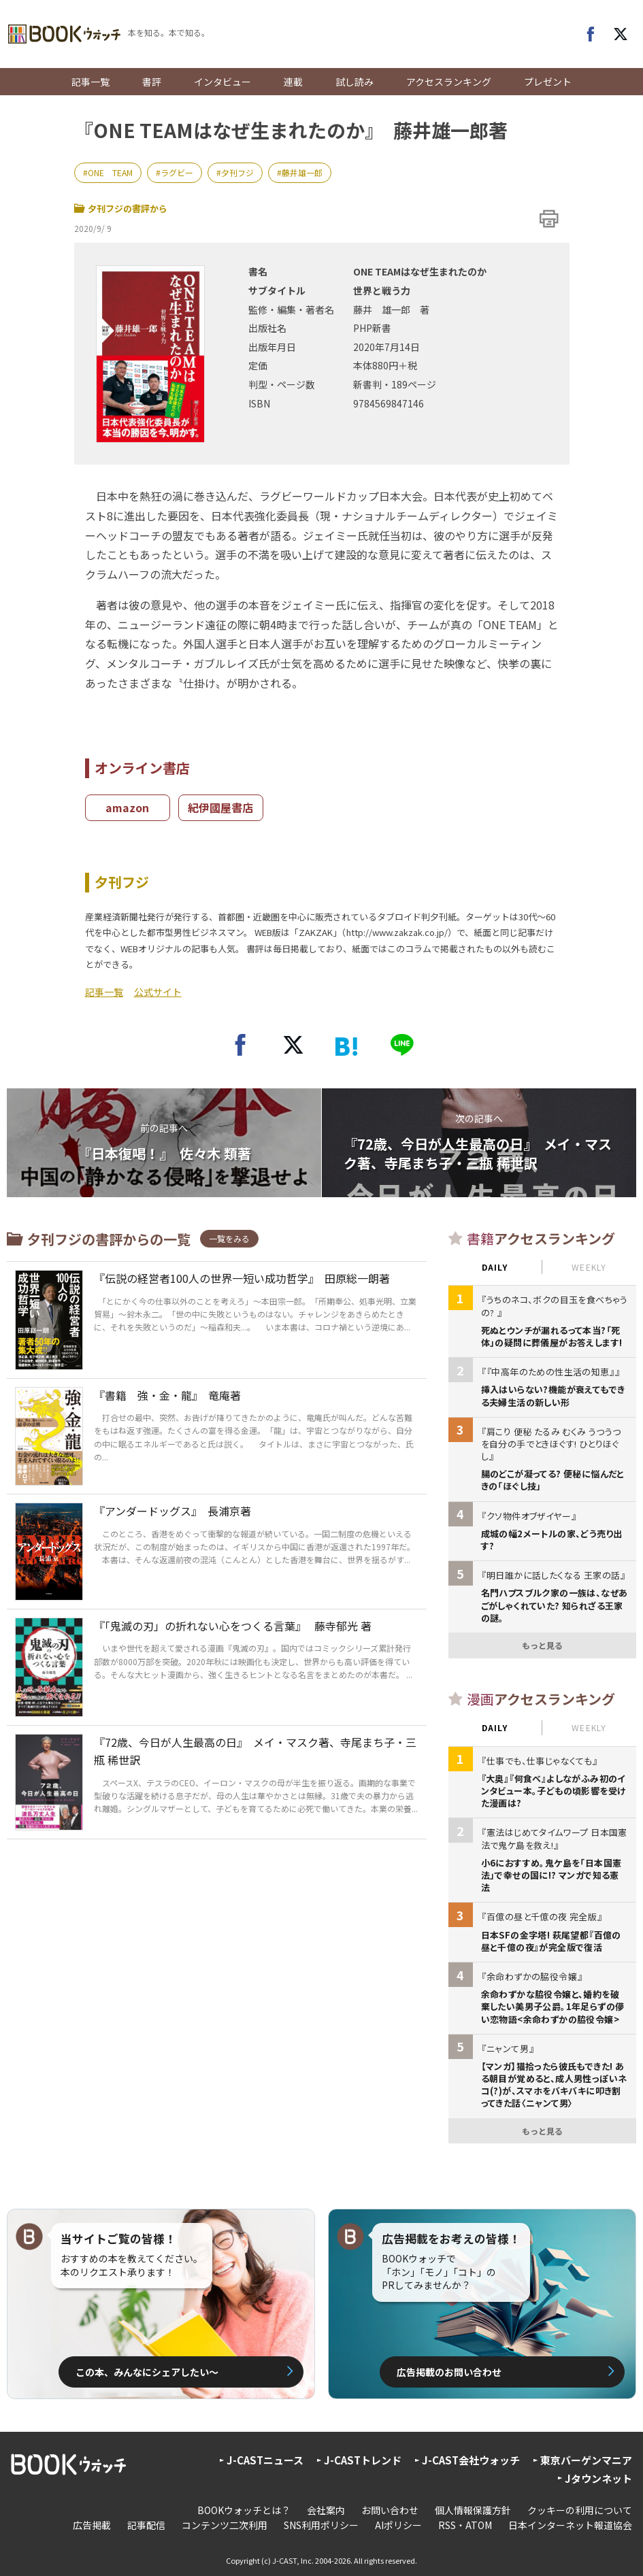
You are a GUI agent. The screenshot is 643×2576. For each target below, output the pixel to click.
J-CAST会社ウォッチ (471, 2460)
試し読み (354, 81)
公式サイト (158, 992)
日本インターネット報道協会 (570, 2525)
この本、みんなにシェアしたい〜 (147, 2372)
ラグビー (177, 172)
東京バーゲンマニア (586, 2460)
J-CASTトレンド (362, 2460)
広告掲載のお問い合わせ (449, 2372)
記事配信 (146, 2525)
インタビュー (222, 81)
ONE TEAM (110, 172)
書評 (151, 81)
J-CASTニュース (265, 2460)
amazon (127, 807)
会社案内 (326, 2510)
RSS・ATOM (465, 2525)
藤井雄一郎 (302, 172)
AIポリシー (398, 2525)
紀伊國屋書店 (220, 807)
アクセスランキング (448, 81)
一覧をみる (229, 1238)
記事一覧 (90, 81)
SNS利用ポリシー (321, 2525)
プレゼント (548, 81)
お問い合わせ (389, 2510)
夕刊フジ (237, 172)
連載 (293, 81)
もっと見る (542, 1645)
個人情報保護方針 (473, 2510)
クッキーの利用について (579, 2510)
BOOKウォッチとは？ (244, 2510)
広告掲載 (92, 2525)
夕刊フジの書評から (120, 208)
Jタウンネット (598, 2478)
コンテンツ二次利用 (224, 2525)
